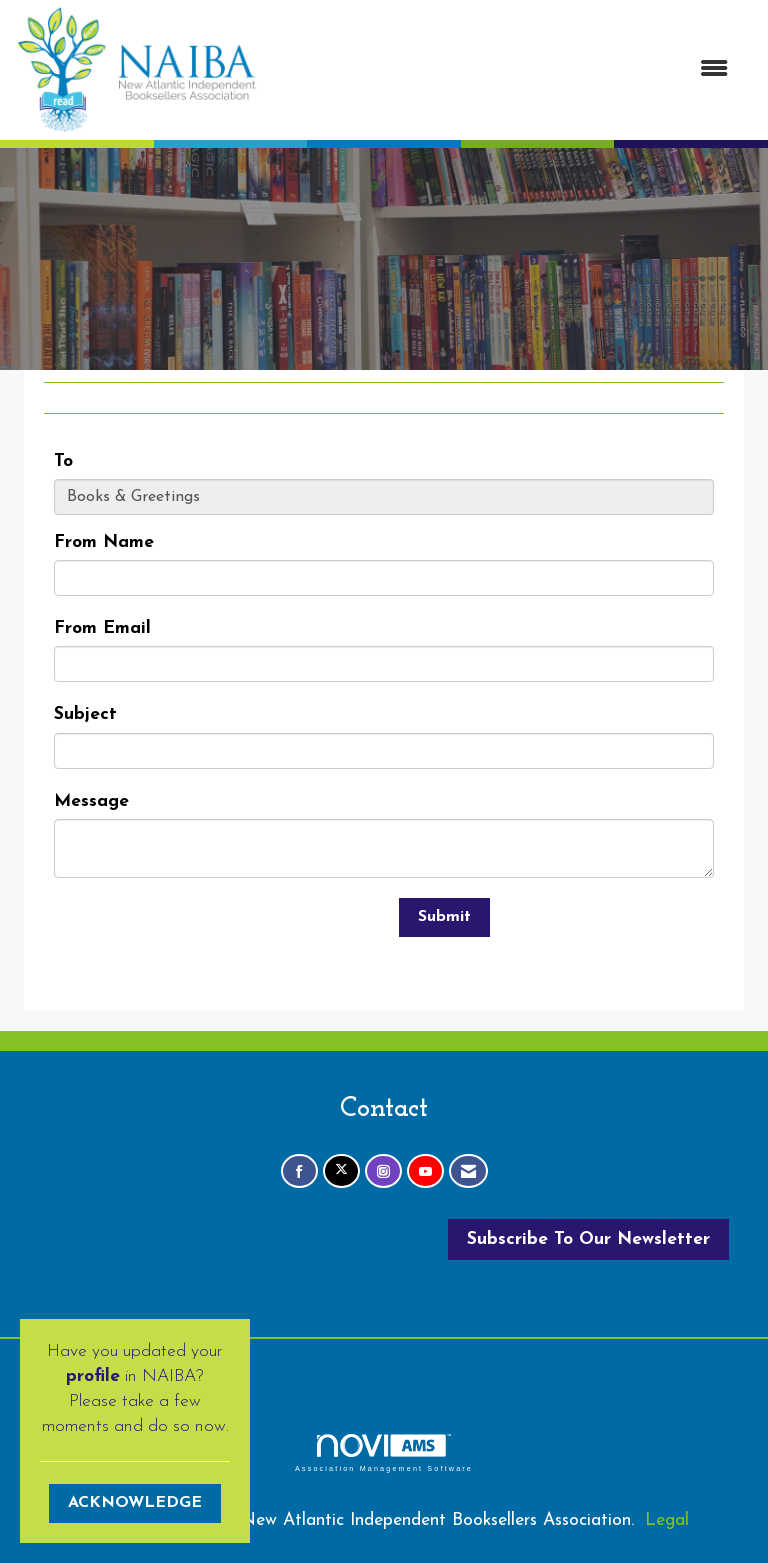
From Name (104, 542)
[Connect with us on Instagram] (383, 1171)
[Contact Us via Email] (468, 1171)
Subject (85, 714)
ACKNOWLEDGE (135, 1503)
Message (91, 801)
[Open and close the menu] (503, 70)
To (63, 461)
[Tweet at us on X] (341, 1171)
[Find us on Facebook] (299, 1171)
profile (93, 1376)
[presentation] (206, 937)
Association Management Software (384, 1452)
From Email (102, 628)
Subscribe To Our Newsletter (588, 1239)
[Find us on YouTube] (425, 1171)
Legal (667, 1520)
